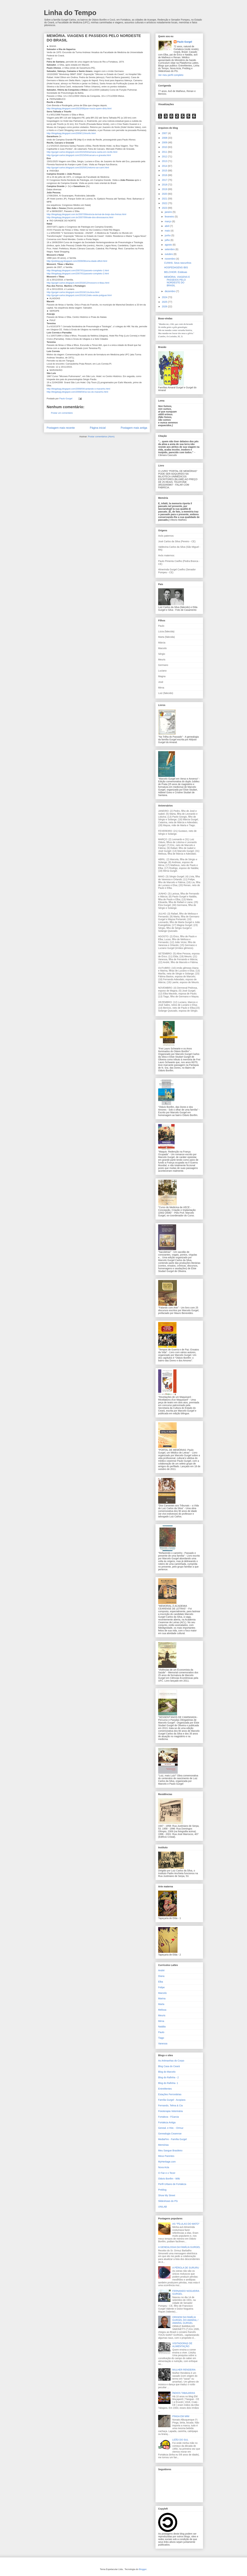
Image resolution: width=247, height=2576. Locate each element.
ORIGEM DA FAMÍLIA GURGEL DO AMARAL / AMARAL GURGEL (185, 2320)
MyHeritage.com (167, 2161)
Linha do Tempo (70, 12)
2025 (165, 301)
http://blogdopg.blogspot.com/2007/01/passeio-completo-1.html (78, 270)
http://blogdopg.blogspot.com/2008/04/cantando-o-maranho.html (78, 388)
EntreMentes (165, 2088)
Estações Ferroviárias (169, 2094)
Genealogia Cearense (169, 2133)
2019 (165, 189)
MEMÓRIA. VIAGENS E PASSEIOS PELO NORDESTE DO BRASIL (177, 281)
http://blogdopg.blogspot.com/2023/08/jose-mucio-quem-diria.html (79, 108)
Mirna (161, 2021)
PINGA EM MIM (180, 2416)
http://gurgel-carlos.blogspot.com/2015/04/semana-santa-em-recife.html (82, 152)
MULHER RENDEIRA (184, 2369)
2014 (165, 166)
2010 (165, 147)
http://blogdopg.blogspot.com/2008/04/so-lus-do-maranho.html (77, 392)
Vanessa (162, 2043)
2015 (165, 170)
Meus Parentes (166, 2156)
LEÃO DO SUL (180, 2439)
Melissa (162, 2009)
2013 (165, 161)
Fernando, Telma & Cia (170, 2105)
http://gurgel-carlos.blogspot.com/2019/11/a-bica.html (73, 292)
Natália (162, 2026)
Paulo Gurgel (184, 41)
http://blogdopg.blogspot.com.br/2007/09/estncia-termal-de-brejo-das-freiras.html (86, 214)
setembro (170, 249)
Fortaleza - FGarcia (168, 2116)
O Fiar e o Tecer (166, 2173)
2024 (165, 297)
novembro (170, 258)
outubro (169, 254)
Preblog (162, 2189)
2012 (165, 156)
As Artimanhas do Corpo (171, 2060)
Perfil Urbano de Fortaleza (172, 2184)
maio (167, 230)
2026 (165, 306)
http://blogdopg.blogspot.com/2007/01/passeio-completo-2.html (78, 273)
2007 (165, 133)
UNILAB (162, 2206)
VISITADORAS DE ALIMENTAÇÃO (182, 2345)
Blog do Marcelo (166, 2071)
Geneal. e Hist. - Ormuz (170, 2128)
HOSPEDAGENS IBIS (176, 267)
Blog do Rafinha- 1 (168, 2083)
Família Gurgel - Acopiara (171, 2099)
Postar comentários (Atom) (101, 436)
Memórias (163, 2144)
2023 (165, 207)
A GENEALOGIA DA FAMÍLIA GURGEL (179, 2247)
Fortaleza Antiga (166, 2122)
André (161, 1970)
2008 (165, 137)
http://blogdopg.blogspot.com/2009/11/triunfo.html (71, 133)
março (168, 221)
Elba (160, 1981)
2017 (165, 180)
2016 (165, 175)
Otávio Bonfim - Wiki (169, 2178)
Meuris (161, 2015)
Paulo (161, 2032)
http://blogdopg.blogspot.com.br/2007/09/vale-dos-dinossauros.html (80, 217)
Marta (161, 2004)
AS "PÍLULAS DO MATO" (185, 2223)
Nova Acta (163, 2167)
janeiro (169, 212)
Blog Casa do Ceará (169, 2066)
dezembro (170, 291)
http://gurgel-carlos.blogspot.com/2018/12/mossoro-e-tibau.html (78, 282)
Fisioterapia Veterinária (170, 2111)
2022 (165, 203)
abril (167, 226)
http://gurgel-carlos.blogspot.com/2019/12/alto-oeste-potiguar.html (79, 295)
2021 (165, 198)
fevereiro (170, 216)
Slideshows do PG (168, 2201)
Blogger (142, 2569)
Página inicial (98, 427)
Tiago (161, 2037)
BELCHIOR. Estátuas (175, 272)
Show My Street (166, 2195)
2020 (165, 193)
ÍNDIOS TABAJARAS (183, 2393)
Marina (162, 1998)
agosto (169, 244)
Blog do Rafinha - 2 (168, 2077)
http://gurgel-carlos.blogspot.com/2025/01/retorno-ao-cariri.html (78, 167)
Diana (161, 1976)
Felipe (161, 1987)
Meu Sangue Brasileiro (170, 2150)
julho (167, 240)
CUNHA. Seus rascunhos (177, 262)
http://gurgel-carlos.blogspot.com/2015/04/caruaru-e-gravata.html (79, 155)
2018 (165, 184)
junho (168, 235)
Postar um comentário (62, 413)
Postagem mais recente (61, 427)
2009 (165, 142)
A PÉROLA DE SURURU (185, 2267)
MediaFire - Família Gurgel (172, 2139)
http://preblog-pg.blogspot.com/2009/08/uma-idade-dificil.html (77, 261)
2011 (165, 152)
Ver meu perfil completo (170, 75)
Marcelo (162, 1993)
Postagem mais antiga (134, 427)
